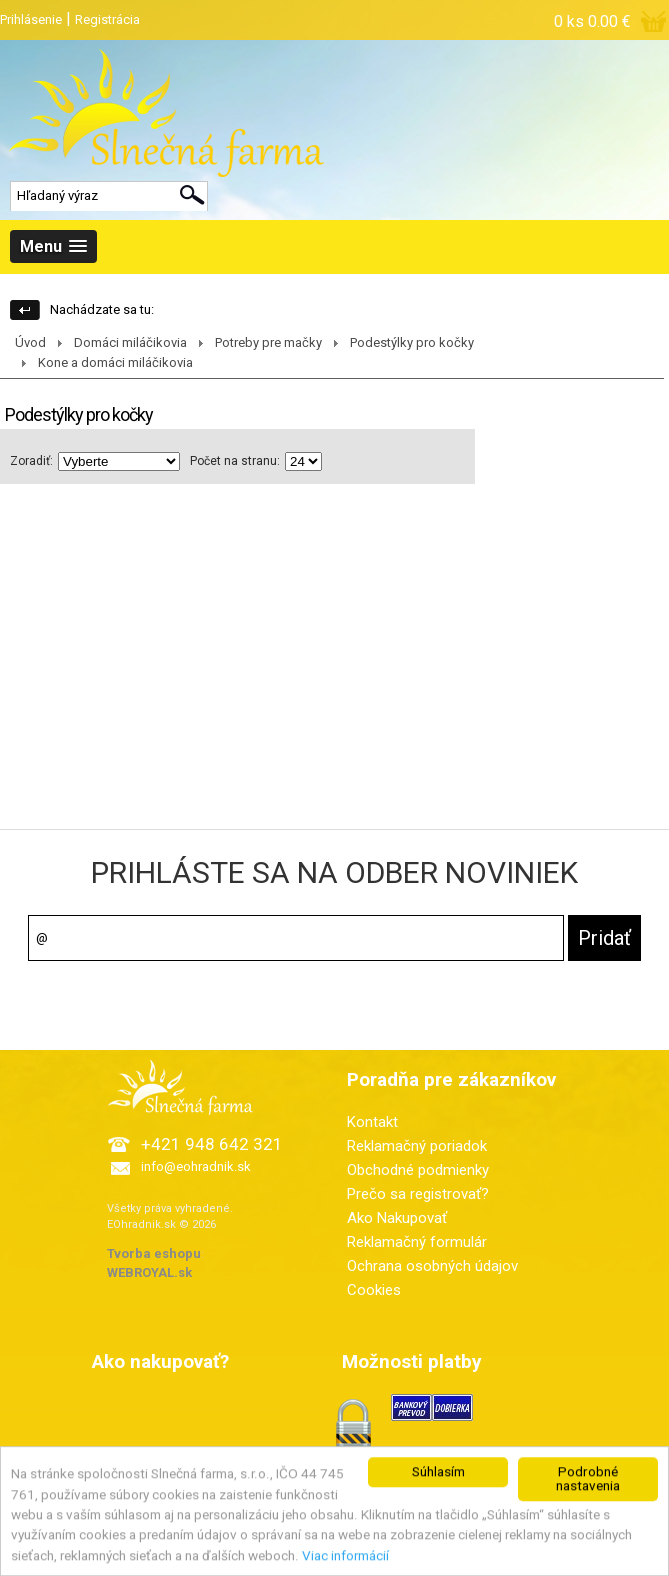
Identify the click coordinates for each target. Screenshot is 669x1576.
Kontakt (372, 1122)
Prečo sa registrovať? (418, 1194)
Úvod (30, 342)
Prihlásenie (31, 19)
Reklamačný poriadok (417, 1146)
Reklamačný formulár (417, 1242)
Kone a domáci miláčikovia (115, 362)
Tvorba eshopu (154, 1253)
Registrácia (107, 19)
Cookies (374, 1290)
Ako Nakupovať (397, 1218)
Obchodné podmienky (418, 1170)
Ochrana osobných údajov (432, 1266)
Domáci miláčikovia (130, 342)
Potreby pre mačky (268, 342)
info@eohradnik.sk (196, 1166)
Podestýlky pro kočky (412, 342)
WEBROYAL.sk (149, 1272)
